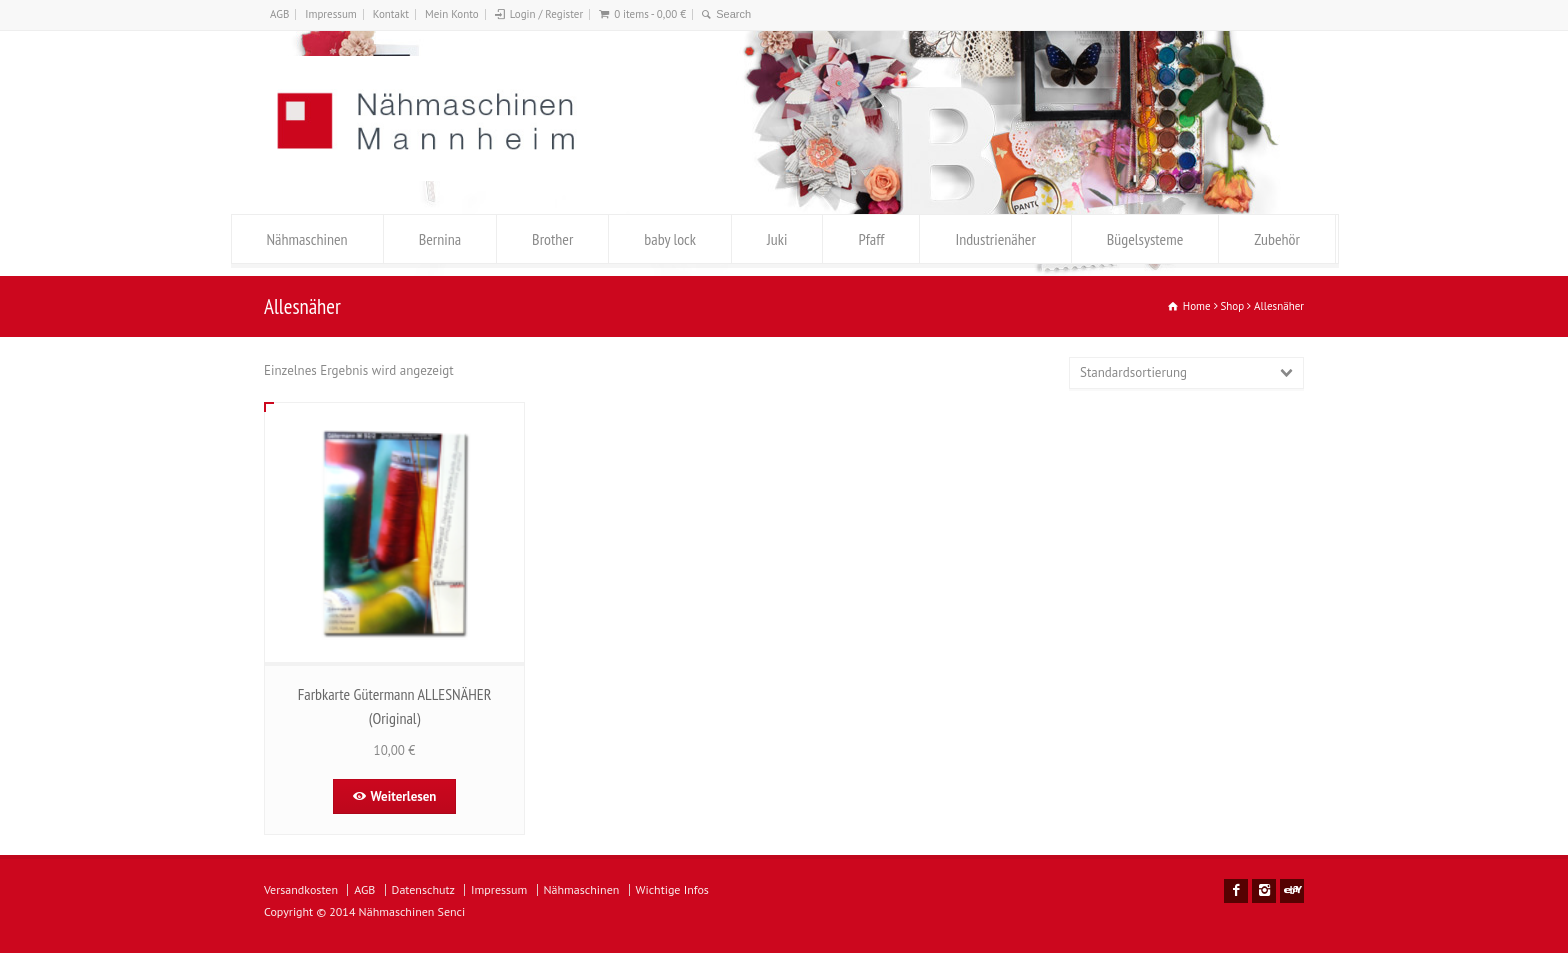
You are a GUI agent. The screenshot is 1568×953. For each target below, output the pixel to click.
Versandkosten (301, 889)
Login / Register (546, 14)
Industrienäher (995, 239)
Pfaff (871, 239)
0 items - (650, 14)
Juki (777, 239)
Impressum (331, 14)
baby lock (670, 239)
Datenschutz (423, 889)
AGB (279, 14)
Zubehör (1277, 239)
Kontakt (391, 14)
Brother (552, 239)
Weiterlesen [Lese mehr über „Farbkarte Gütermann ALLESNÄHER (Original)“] (404, 796)
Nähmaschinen (307, 239)
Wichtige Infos (672, 889)
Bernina (440, 239)
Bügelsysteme (1145, 239)
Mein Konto (452, 14)
